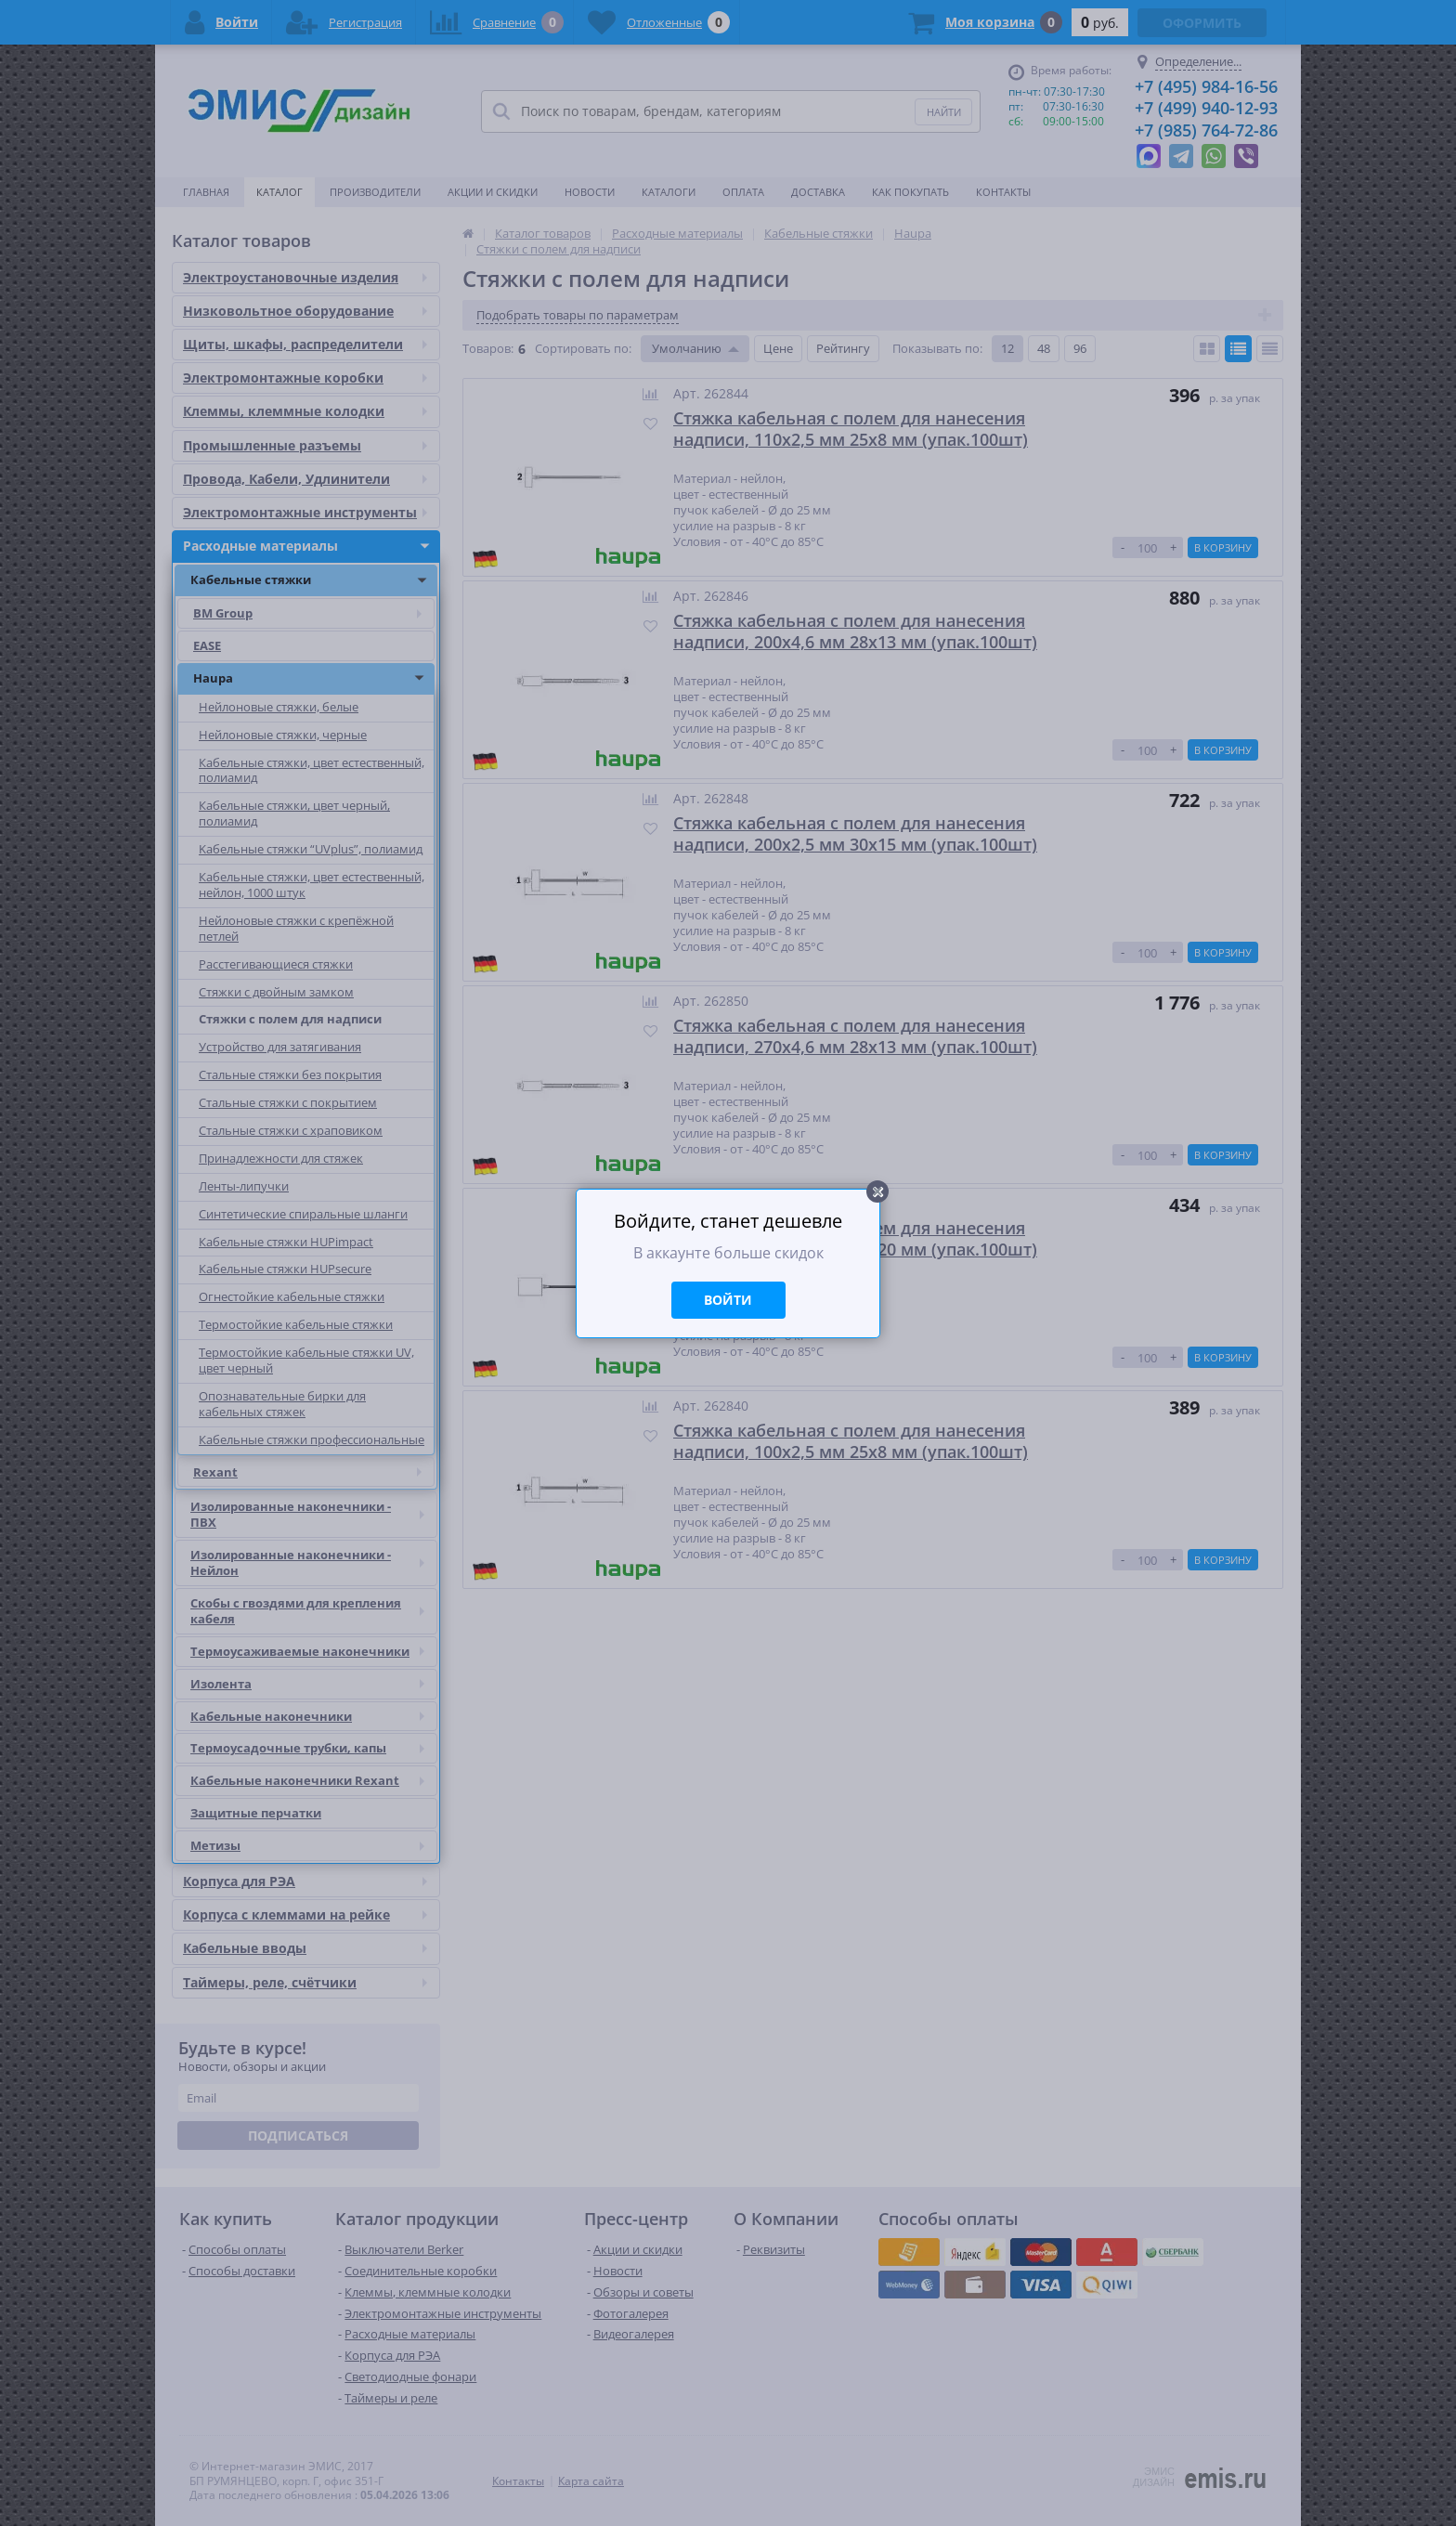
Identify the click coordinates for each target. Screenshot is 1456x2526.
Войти (728, 1300)
